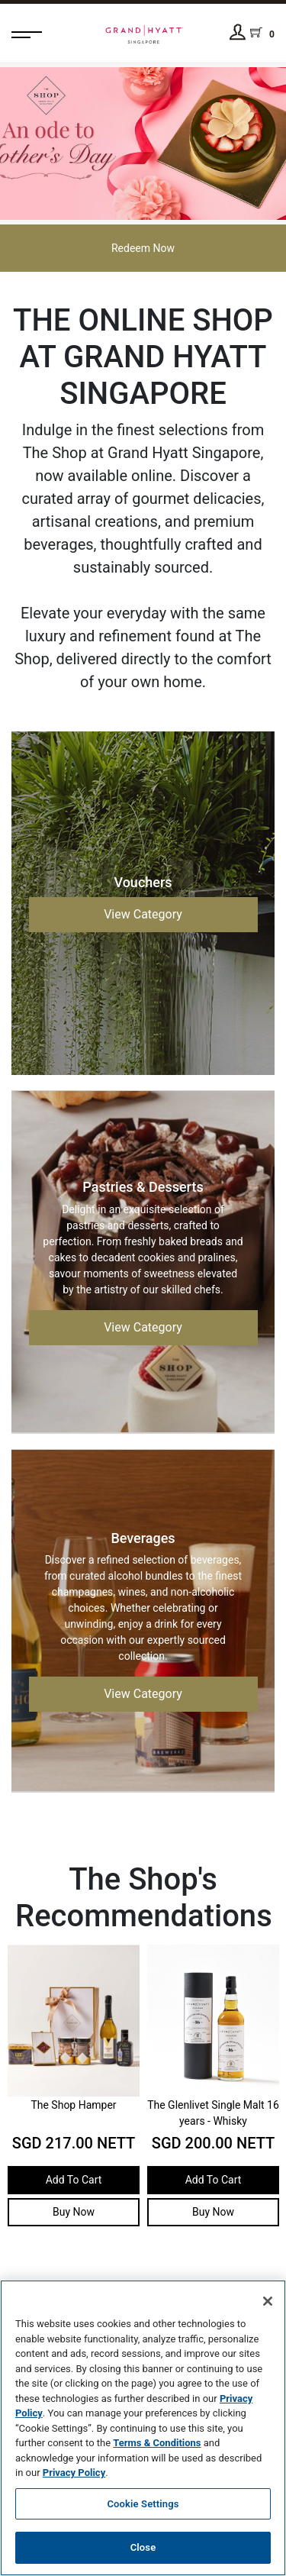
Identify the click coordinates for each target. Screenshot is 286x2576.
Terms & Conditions (157, 2442)
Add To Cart (74, 2191)
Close (143, 2547)
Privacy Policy (74, 2472)
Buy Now (74, 2223)
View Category (143, 914)
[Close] (267, 2301)
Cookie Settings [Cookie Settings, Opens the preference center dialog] (142, 2504)
